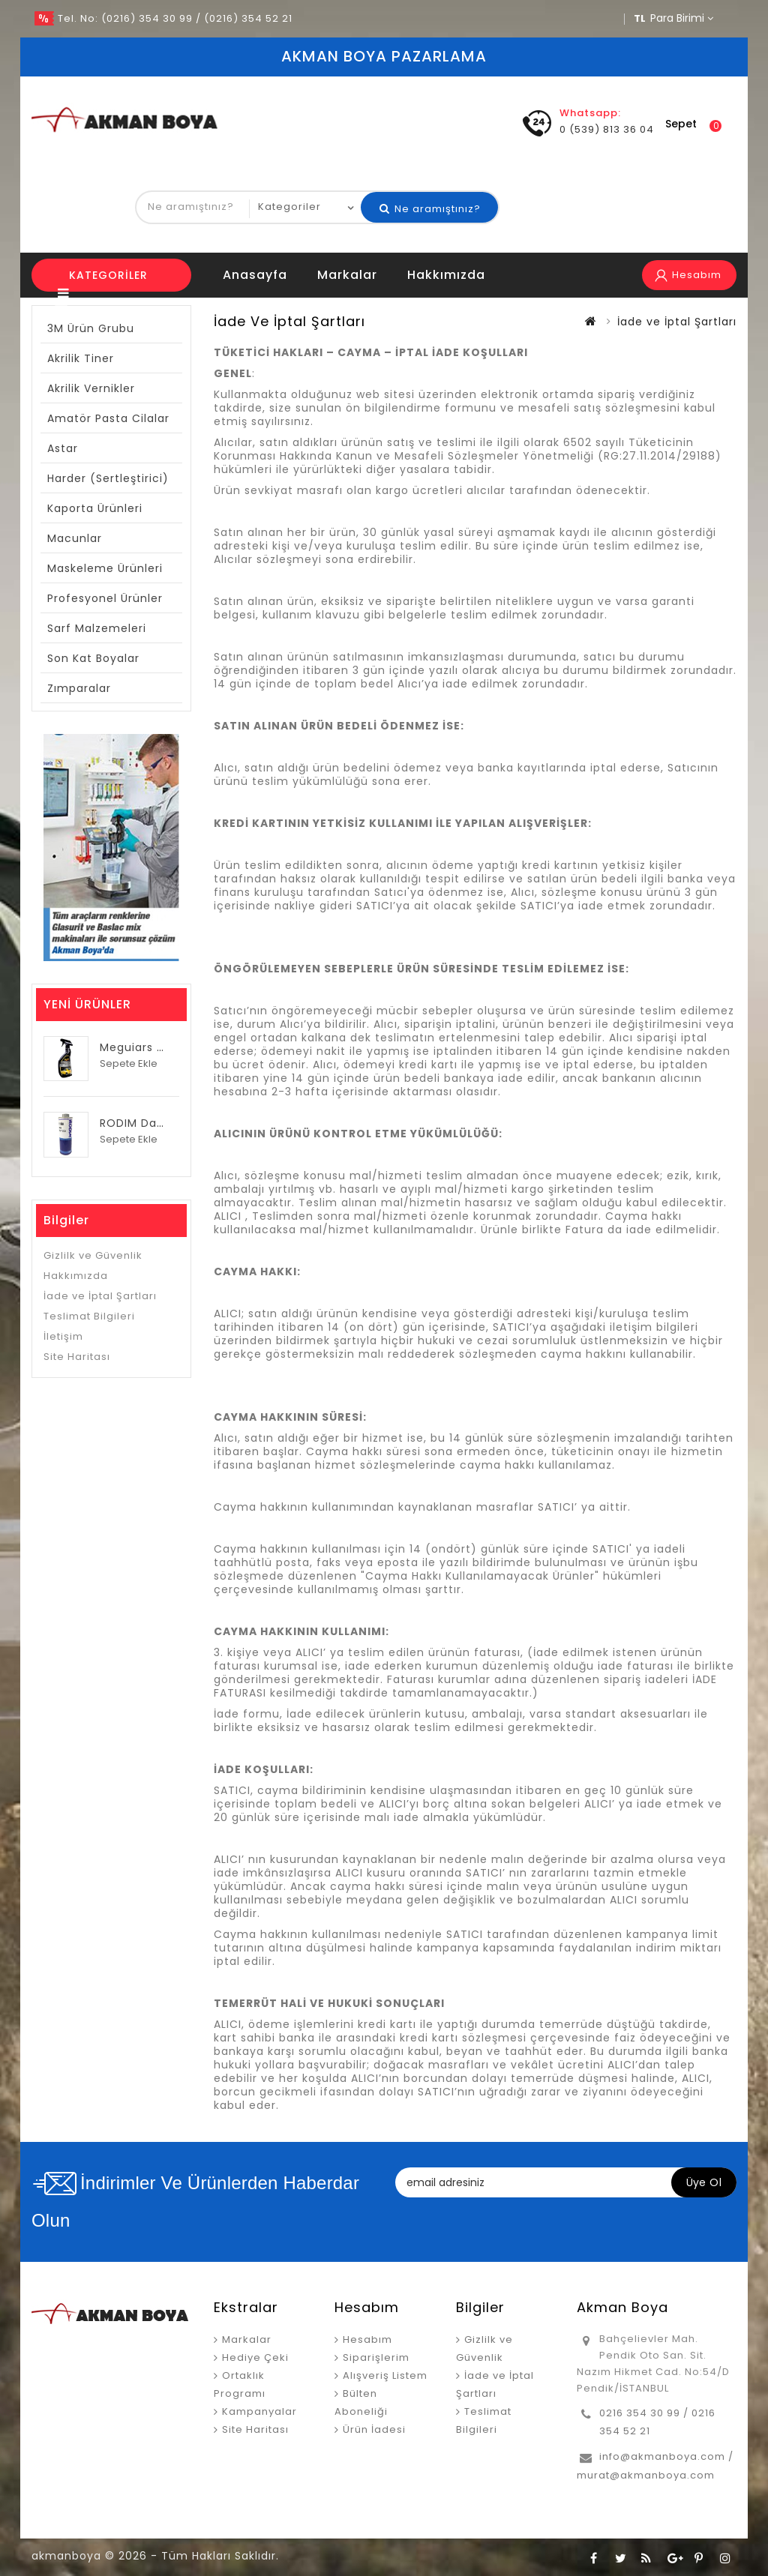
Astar (62, 448)
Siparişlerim (376, 2357)
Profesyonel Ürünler (105, 598)
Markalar (347, 274)
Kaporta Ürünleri (94, 508)
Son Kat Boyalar (93, 658)
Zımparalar (79, 688)
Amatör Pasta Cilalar (108, 418)
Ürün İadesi (374, 2429)
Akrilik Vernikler (91, 388)
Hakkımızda (446, 274)
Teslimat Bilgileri (89, 1316)
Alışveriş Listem (385, 2375)
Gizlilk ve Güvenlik (93, 1255)
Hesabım (367, 2339)
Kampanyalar (259, 2411)
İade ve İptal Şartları (100, 1296)
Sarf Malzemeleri (96, 628)
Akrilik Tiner (80, 358)
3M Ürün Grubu (90, 328)
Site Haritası (77, 1356)
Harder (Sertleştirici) (108, 478)
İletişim (63, 1336)
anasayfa (255, 274)
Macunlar (74, 538)
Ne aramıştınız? (430, 209)
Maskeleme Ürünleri (105, 568)
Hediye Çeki (255, 2357)
